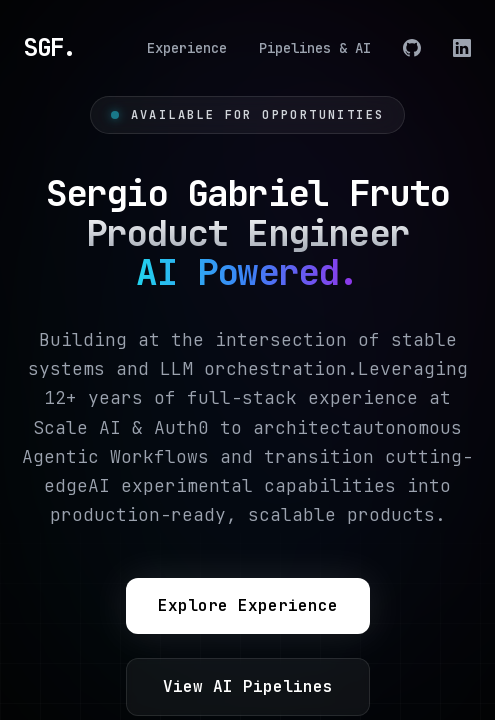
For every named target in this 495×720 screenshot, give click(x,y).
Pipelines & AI (315, 48)
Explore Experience (248, 605)
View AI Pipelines (248, 686)
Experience (187, 48)
